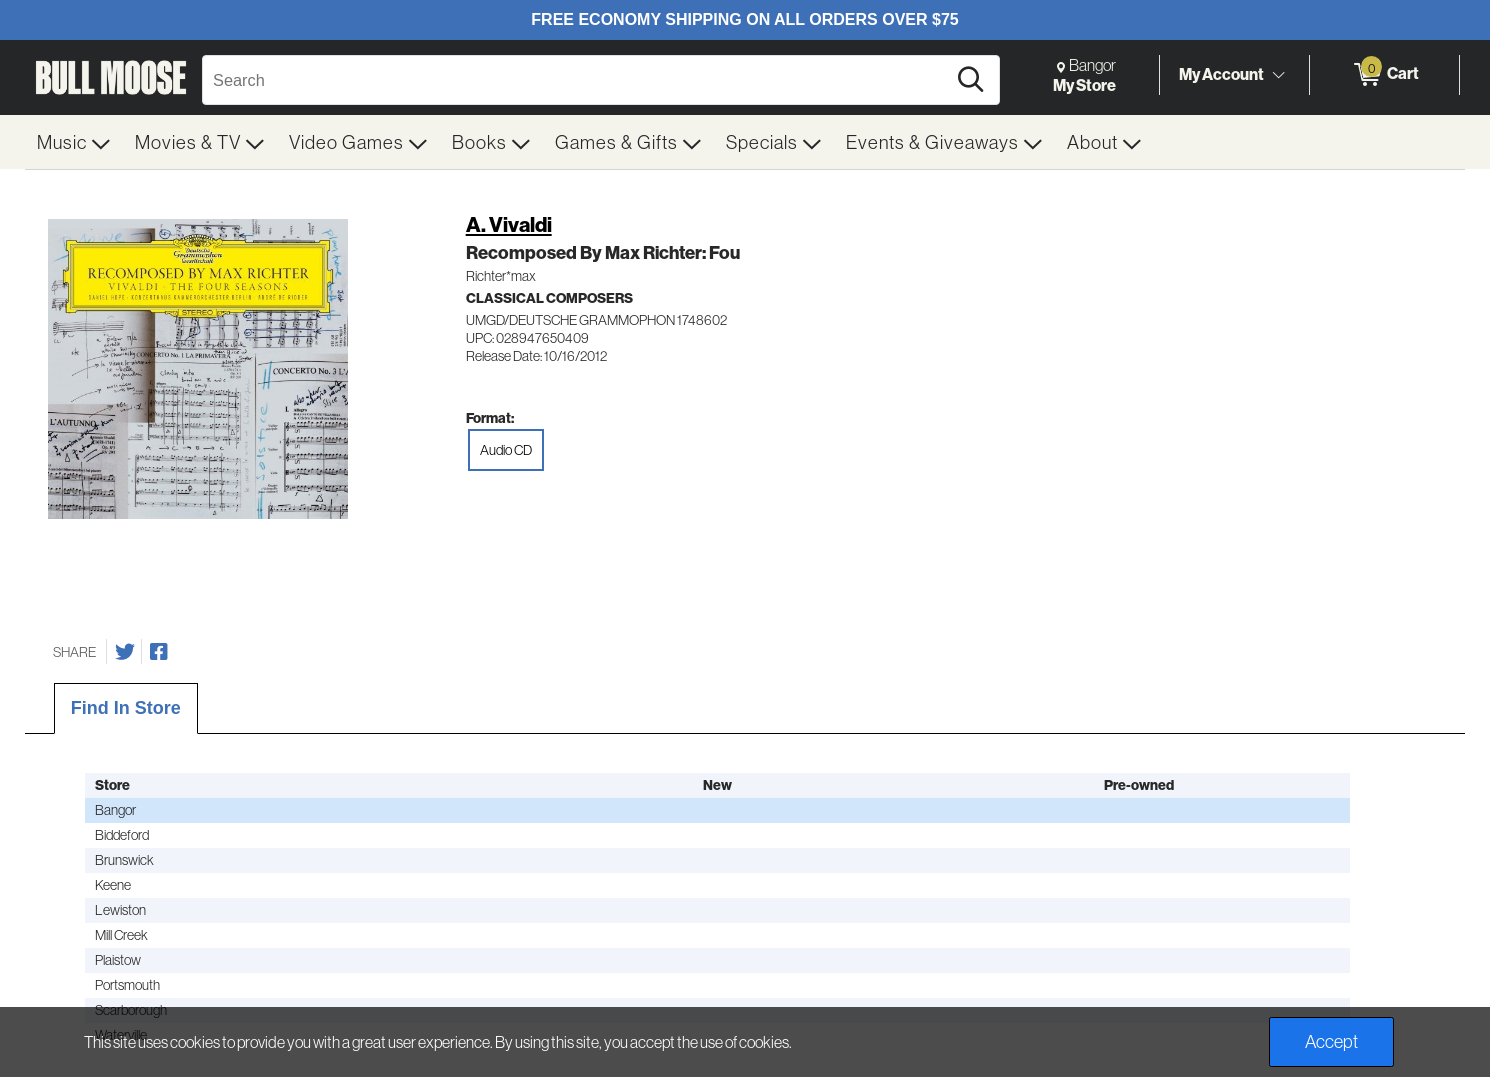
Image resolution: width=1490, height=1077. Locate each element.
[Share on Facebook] (159, 652)
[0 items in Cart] (1384, 75)
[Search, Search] (577, 80)
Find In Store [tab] (126, 708)
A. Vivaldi (509, 224)
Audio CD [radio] (506, 450)
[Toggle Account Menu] (1278, 75)
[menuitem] (74, 142)
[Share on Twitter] (125, 652)
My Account (1221, 74)
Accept (1331, 1041)
